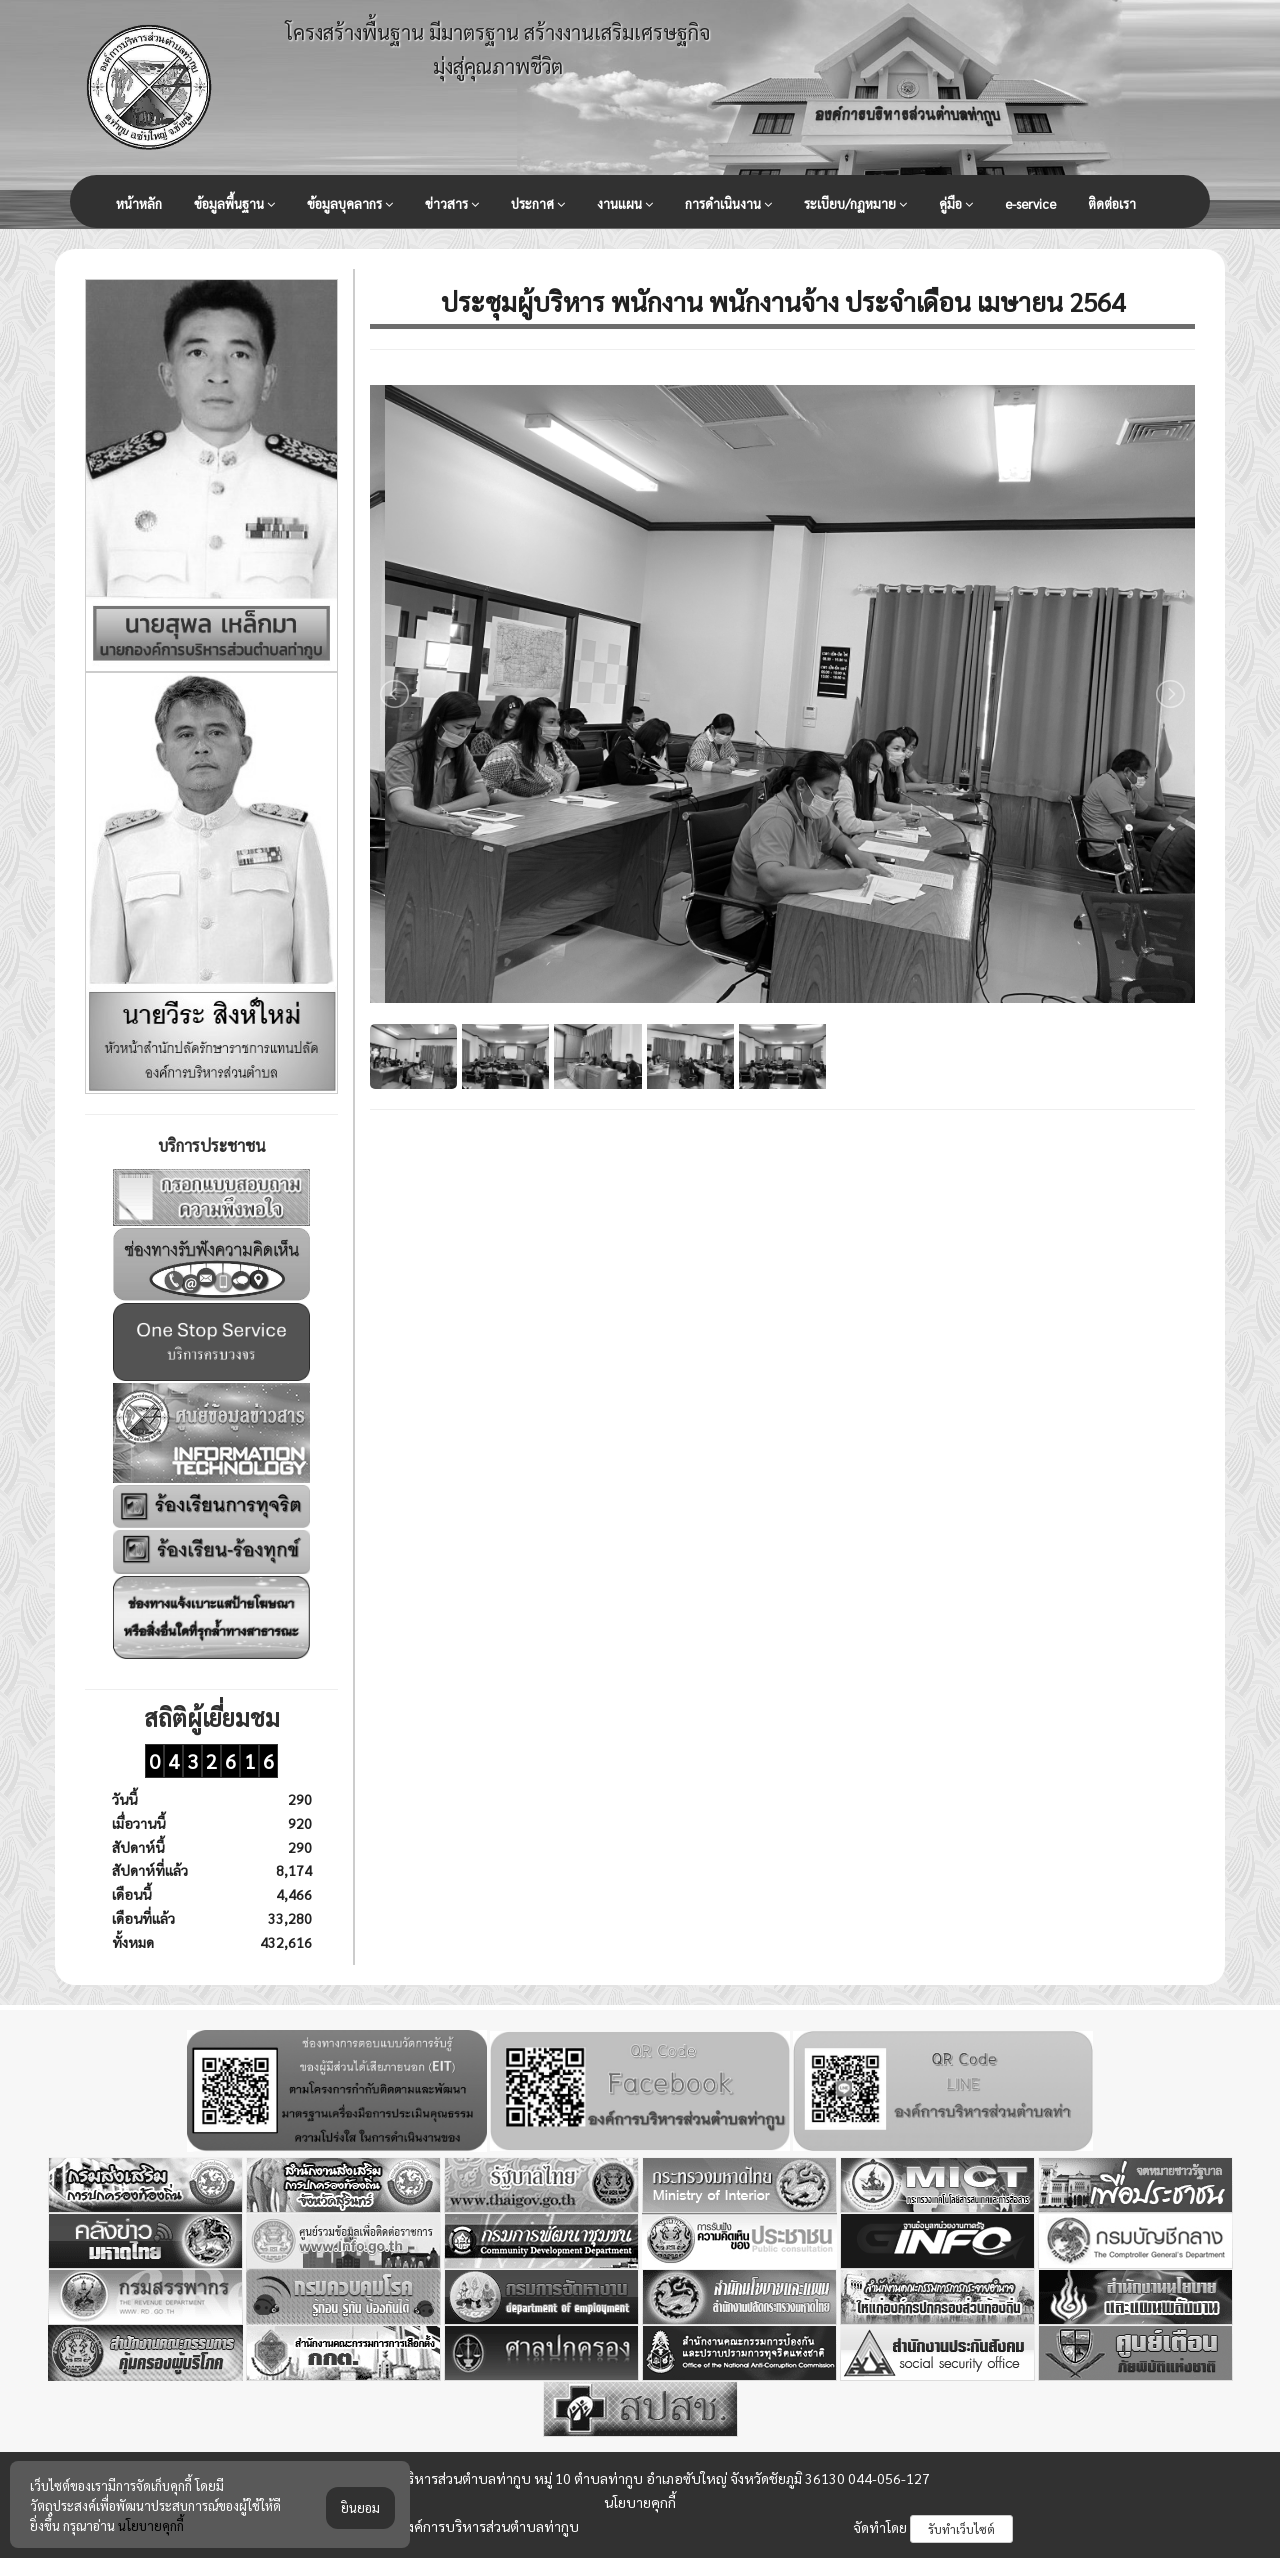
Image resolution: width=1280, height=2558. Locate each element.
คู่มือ (956, 204)
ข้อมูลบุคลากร (350, 204)
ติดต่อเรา (1112, 203)
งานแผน (625, 204)
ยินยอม (360, 2507)
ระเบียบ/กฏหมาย (855, 204)
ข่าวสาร (452, 204)
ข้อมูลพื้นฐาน (234, 204)
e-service (1030, 203)
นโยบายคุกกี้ (640, 2502)
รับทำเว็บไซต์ (961, 2529)
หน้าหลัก (139, 203)
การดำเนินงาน (728, 204)
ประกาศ (538, 204)
